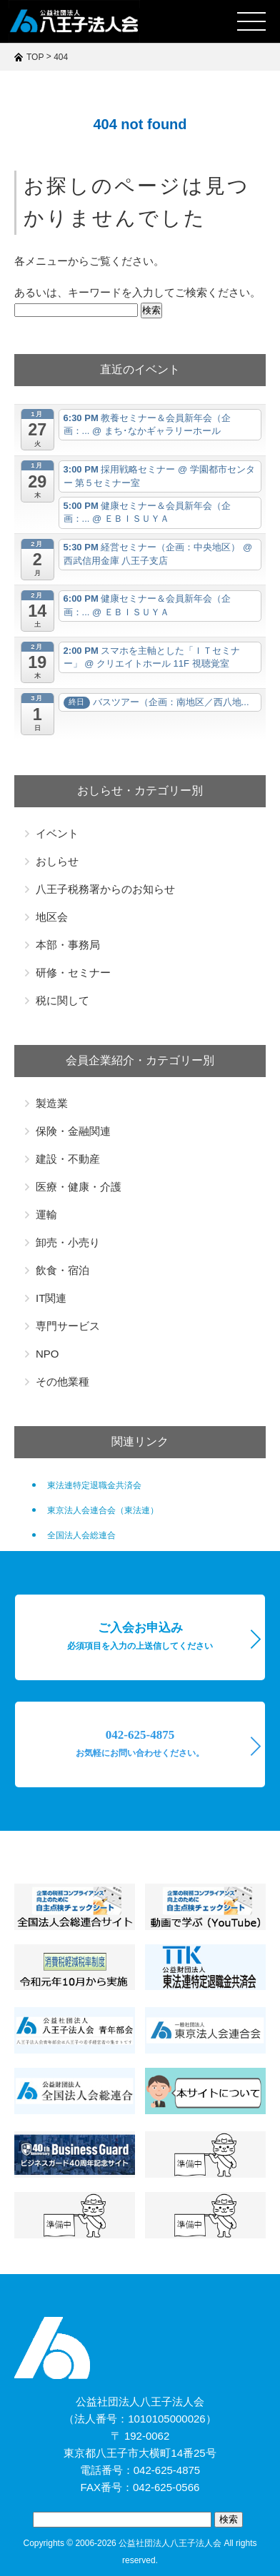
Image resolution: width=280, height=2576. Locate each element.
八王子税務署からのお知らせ (105, 889)
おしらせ (57, 861)
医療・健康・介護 (78, 1187)
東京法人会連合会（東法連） (103, 1510)
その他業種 (62, 1381)
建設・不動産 (68, 1159)
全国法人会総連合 (81, 1535)
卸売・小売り (68, 1242)
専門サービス (68, 1326)
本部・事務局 (68, 945)
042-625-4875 (140, 1743)
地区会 (52, 917)
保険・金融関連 (73, 1131)
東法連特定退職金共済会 (94, 1485)
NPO (47, 1354)
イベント (57, 833)
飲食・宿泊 (62, 1270)
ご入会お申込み (140, 1636)
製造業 (52, 1103)
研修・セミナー (73, 972)
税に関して (62, 1000)
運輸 (46, 1214)
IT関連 (51, 1298)
